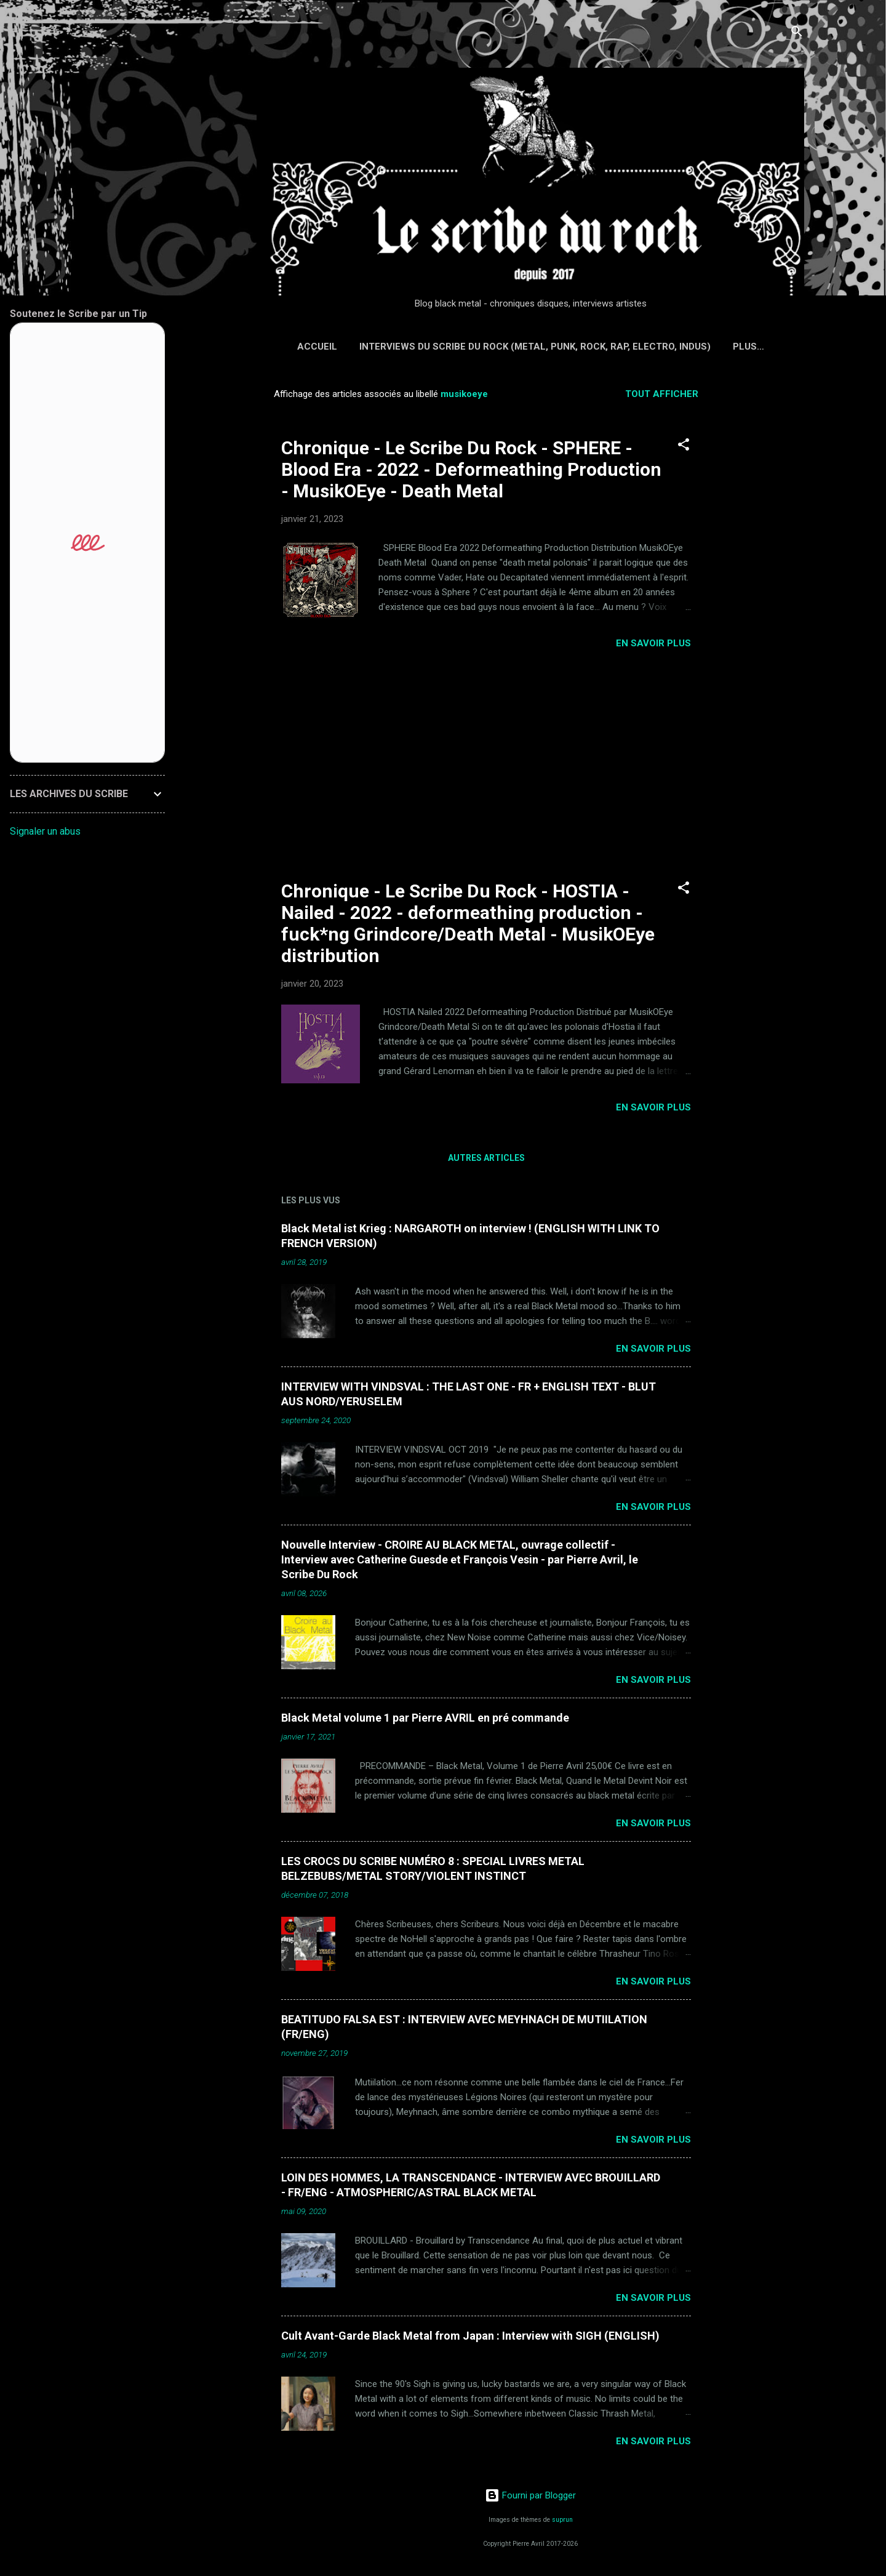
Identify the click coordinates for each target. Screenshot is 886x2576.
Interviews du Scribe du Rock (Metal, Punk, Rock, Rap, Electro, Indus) (535, 346)
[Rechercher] (796, 33)
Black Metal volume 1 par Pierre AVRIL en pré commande (425, 1717)
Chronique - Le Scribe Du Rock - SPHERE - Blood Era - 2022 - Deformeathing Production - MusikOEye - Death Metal (471, 469)
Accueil (317, 346)
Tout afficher (661, 393)
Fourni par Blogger (530, 2495)
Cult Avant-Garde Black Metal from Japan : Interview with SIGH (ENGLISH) (470, 2335)
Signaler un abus (45, 831)
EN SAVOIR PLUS (653, 643)
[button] (683, 446)
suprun (562, 2520)
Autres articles (486, 1158)
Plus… (748, 346)
